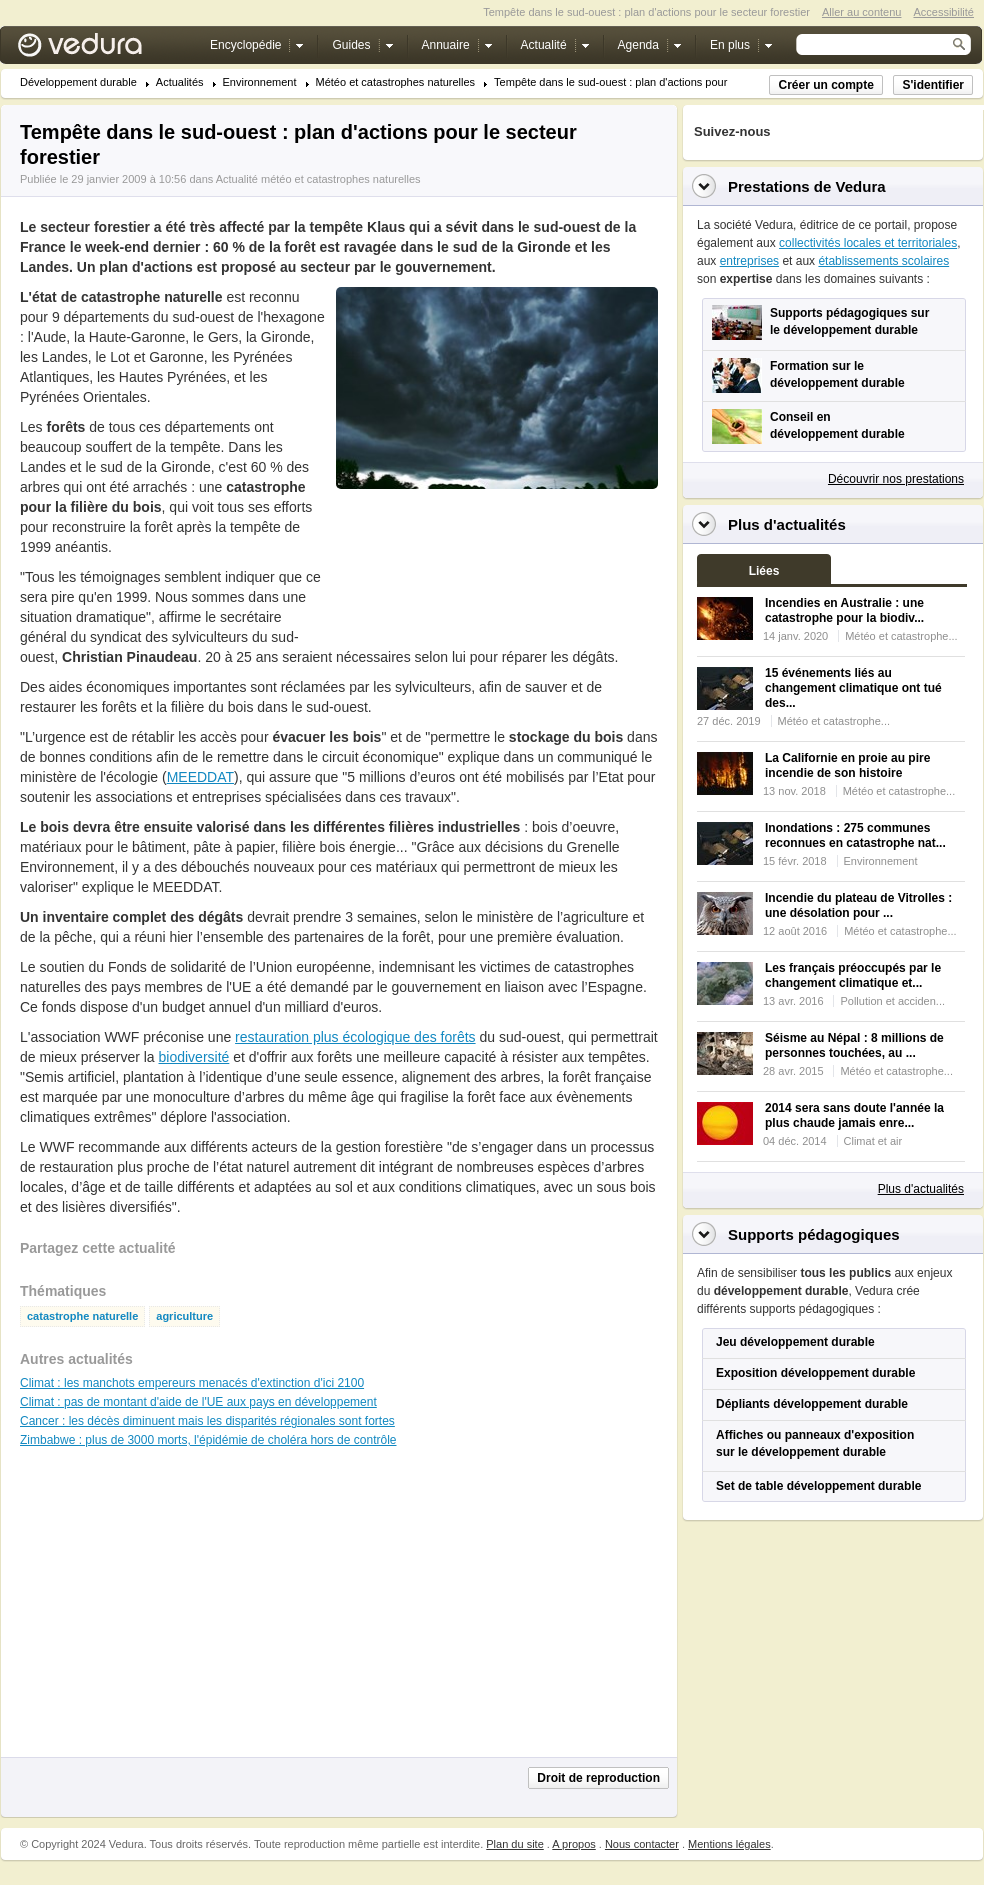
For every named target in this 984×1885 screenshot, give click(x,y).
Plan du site (514, 1844)
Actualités (180, 82)
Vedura (103, 49)
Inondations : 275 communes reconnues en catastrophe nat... (855, 835)
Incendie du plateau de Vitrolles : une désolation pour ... (858, 905)
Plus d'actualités (921, 1189)
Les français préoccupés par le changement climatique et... (853, 975)
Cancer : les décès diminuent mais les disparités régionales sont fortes (207, 1421)
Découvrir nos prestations (896, 479)
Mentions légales (729, 1844)
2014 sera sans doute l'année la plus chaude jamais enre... (854, 1115)
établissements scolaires (883, 261)
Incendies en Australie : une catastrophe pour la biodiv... (844, 610)
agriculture (184, 1316)
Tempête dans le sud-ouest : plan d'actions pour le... (621, 82)
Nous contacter (642, 1844)
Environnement (260, 82)
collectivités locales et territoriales (868, 243)
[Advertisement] (397, 569)
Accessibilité (943, 12)
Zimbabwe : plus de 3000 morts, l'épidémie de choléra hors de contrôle (208, 1440)
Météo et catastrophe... (901, 636)
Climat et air (873, 1141)
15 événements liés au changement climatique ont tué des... (853, 688)
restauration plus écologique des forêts (355, 1037)
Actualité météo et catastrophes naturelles (318, 179)
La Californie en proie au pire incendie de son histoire (847, 765)
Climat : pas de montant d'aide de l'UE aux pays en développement (198, 1402)
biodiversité (194, 1057)
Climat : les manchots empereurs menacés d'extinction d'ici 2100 (192, 1383)
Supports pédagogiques (814, 1234)
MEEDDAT (200, 777)
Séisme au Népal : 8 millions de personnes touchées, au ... (854, 1045)
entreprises (749, 261)
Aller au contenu (862, 12)
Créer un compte (825, 85)
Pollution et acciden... (892, 1001)
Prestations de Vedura (807, 186)
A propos (573, 1844)
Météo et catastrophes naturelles (396, 82)
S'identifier (933, 85)
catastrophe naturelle (82, 1316)
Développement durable (78, 82)
